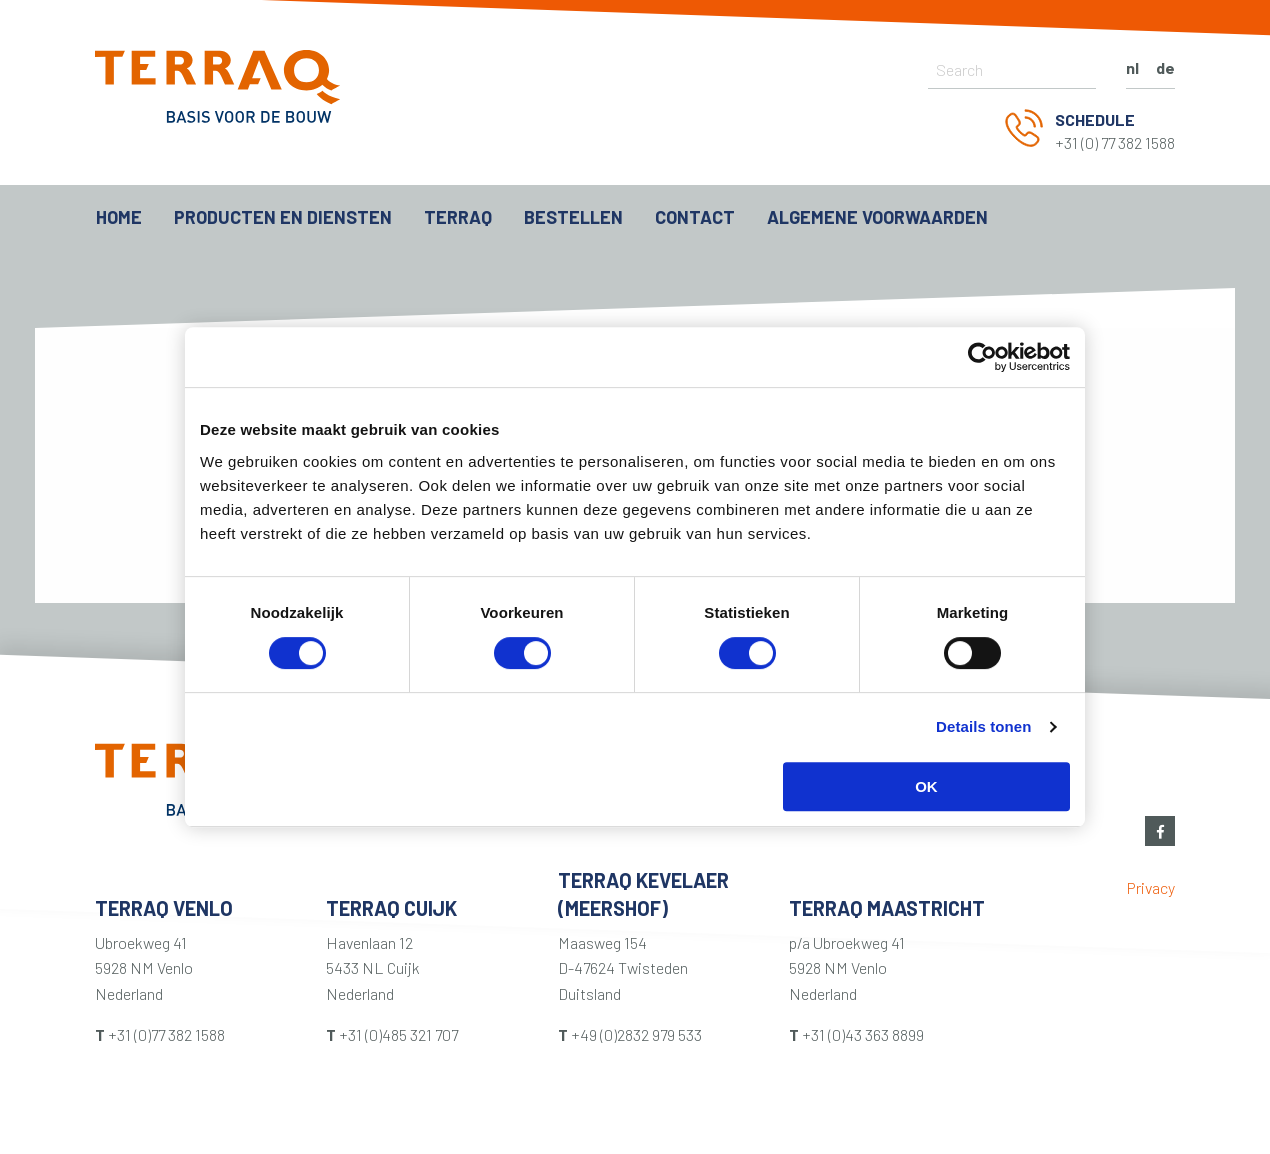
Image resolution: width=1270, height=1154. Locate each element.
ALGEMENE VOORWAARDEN (877, 217)
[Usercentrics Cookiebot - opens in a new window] (982, 357)
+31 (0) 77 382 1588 (1115, 142)
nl (1132, 67)
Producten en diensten (283, 217)
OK (926, 786)
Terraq (458, 217)
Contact (695, 217)
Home (119, 217)
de (1165, 67)
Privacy (1151, 887)
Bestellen (573, 217)
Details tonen (983, 726)
